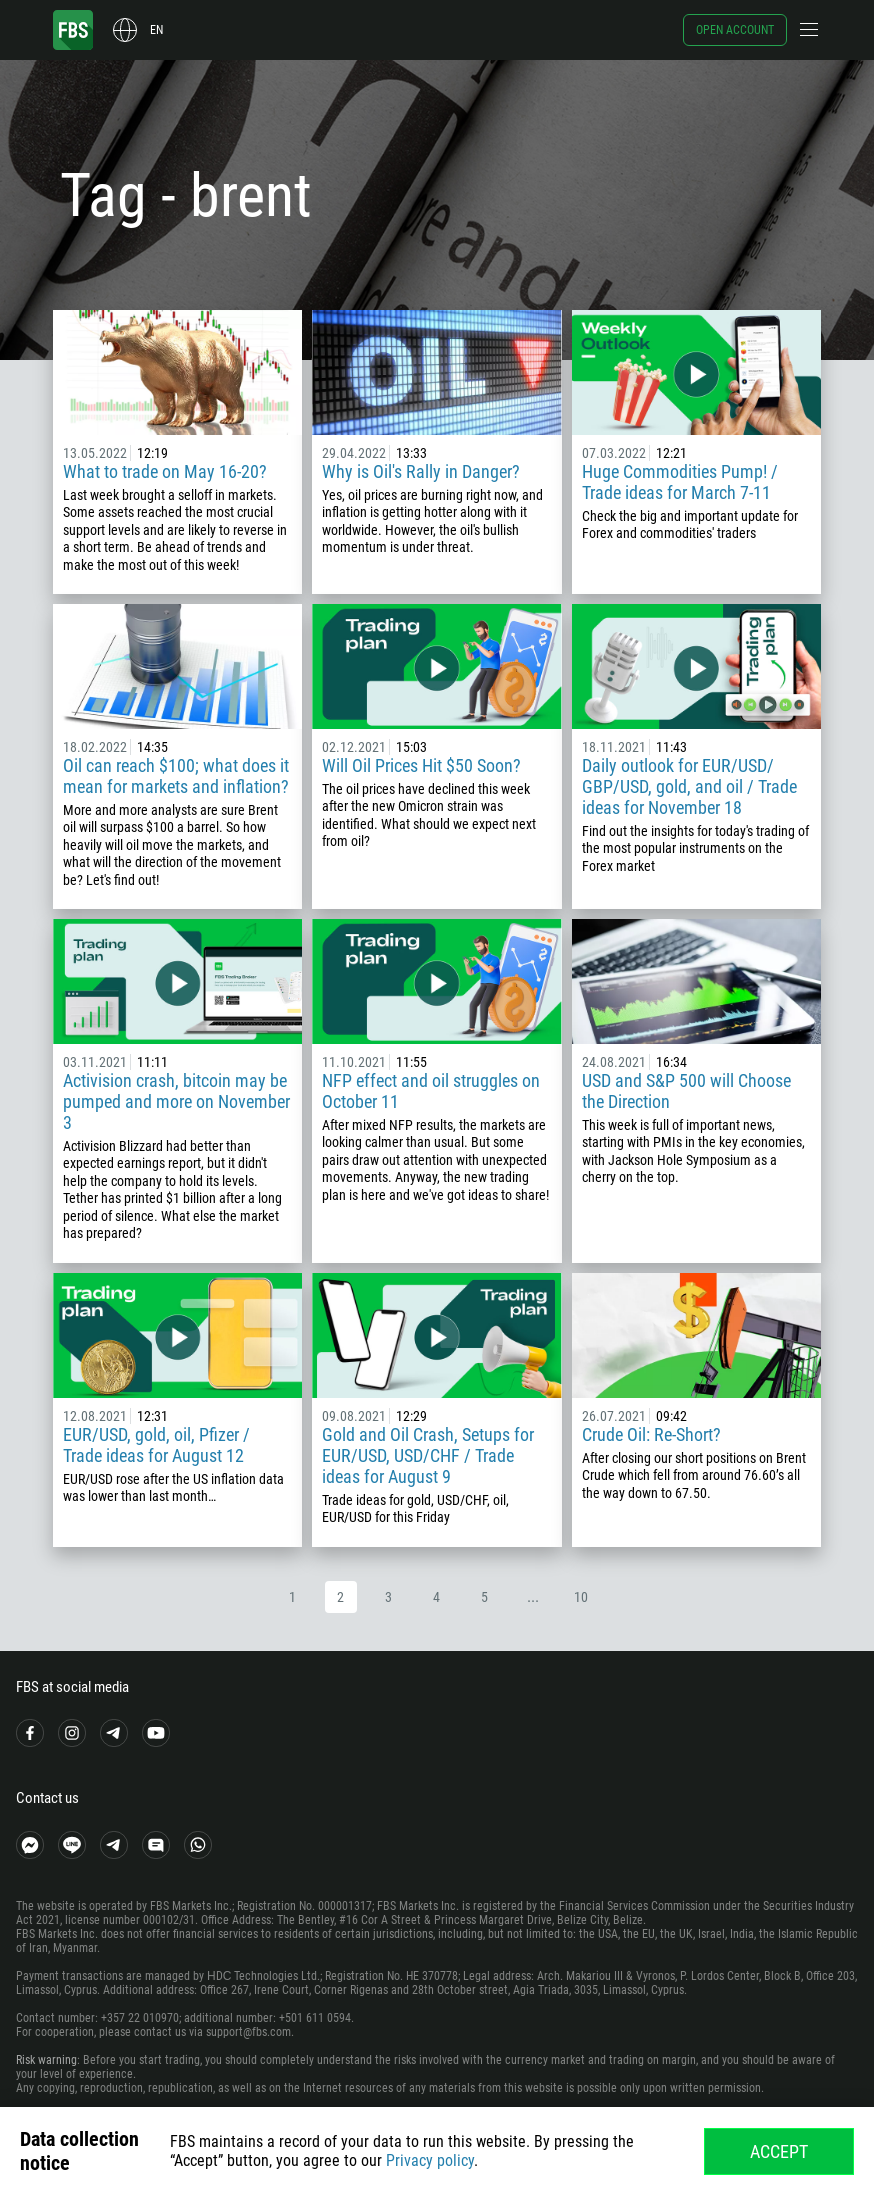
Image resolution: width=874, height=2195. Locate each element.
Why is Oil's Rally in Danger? (421, 471)
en (156, 30)
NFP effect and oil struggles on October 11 (431, 1091)
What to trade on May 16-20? (165, 471)
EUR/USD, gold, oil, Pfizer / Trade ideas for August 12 (156, 1445)
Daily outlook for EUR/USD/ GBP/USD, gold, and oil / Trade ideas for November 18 (689, 786)
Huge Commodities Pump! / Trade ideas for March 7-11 (680, 482)
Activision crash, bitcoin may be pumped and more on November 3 (176, 1101)
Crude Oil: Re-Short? (651, 1434)
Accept (779, 2151)
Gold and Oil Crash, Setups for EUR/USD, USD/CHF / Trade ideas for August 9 (428, 1455)
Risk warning (46, 2060)
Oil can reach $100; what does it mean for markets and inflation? (176, 776)
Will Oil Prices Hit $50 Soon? (421, 765)
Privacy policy (430, 2160)
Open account (735, 30)
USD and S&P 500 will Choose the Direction (686, 1091)
